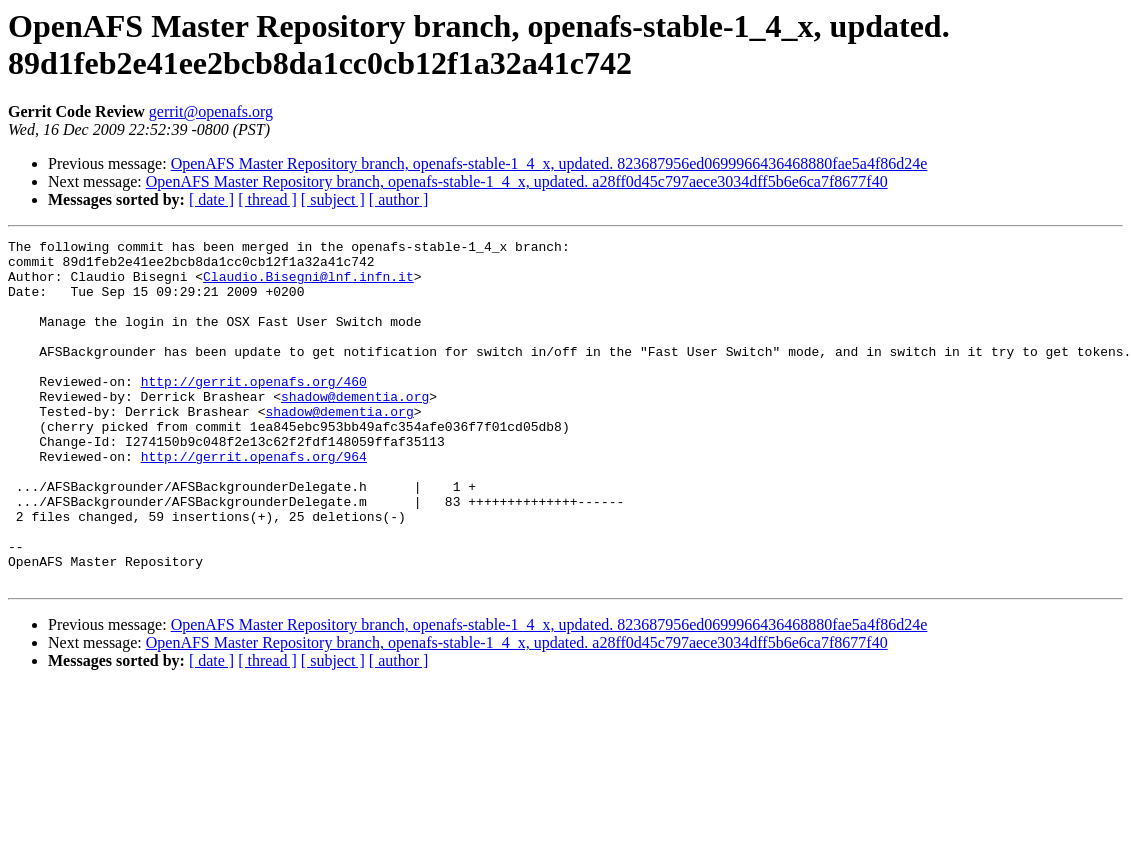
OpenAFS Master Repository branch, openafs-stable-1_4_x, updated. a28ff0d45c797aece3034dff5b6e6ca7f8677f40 (517, 181)
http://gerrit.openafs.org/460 (254, 411)
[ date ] (211, 199)
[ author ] (399, 199)
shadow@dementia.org (355, 429)
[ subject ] (333, 199)
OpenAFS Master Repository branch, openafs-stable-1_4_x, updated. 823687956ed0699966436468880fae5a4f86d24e (549, 163)
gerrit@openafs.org (211, 111)
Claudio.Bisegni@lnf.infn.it (308, 285)
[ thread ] (267, 199)
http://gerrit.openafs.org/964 (254, 501)
